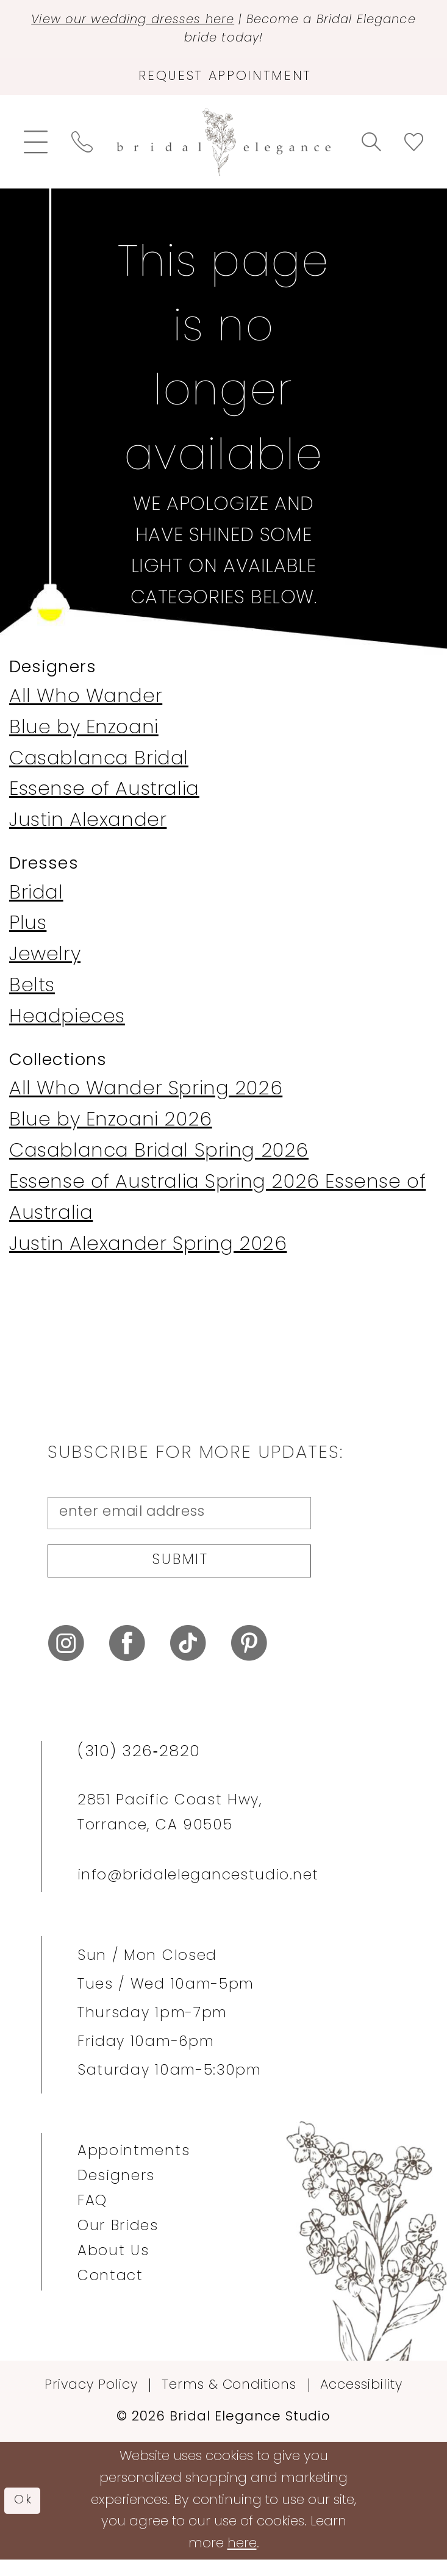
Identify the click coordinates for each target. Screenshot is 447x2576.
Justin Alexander (87, 829)
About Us (113, 2267)
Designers (116, 2192)
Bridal (36, 901)
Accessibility (361, 2401)
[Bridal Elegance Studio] (223, 150)
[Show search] (370, 149)
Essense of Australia (104, 798)
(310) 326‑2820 (139, 1768)
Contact (110, 2292)
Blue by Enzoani (84, 736)
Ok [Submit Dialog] (25, 2516)
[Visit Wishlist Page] (413, 149)
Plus (27, 932)
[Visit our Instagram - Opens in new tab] (66, 1660)
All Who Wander (85, 705)
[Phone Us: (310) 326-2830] (82, 149)
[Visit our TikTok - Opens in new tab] (188, 1660)
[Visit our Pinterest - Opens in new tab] (249, 1660)
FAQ (92, 2217)
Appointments (133, 2167)
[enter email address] (179, 1522)
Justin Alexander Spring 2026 (148, 1252)
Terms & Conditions (229, 2401)
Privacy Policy (91, 2401)
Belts (32, 994)
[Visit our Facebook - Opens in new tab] (127, 1660)
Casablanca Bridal (98, 767)
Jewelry (44, 963)
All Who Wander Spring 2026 (145, 1097)
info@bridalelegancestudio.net (197, 1891)
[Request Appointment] (223, 82)
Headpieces (67, 1025)
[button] (36, 150)
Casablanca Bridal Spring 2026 (159, 1159)
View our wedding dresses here (159, 21)
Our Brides (118, 2242)
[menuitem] (36, 150)
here (242, 2559)
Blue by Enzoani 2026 (110, 1128)
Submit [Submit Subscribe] (180, 1575)
